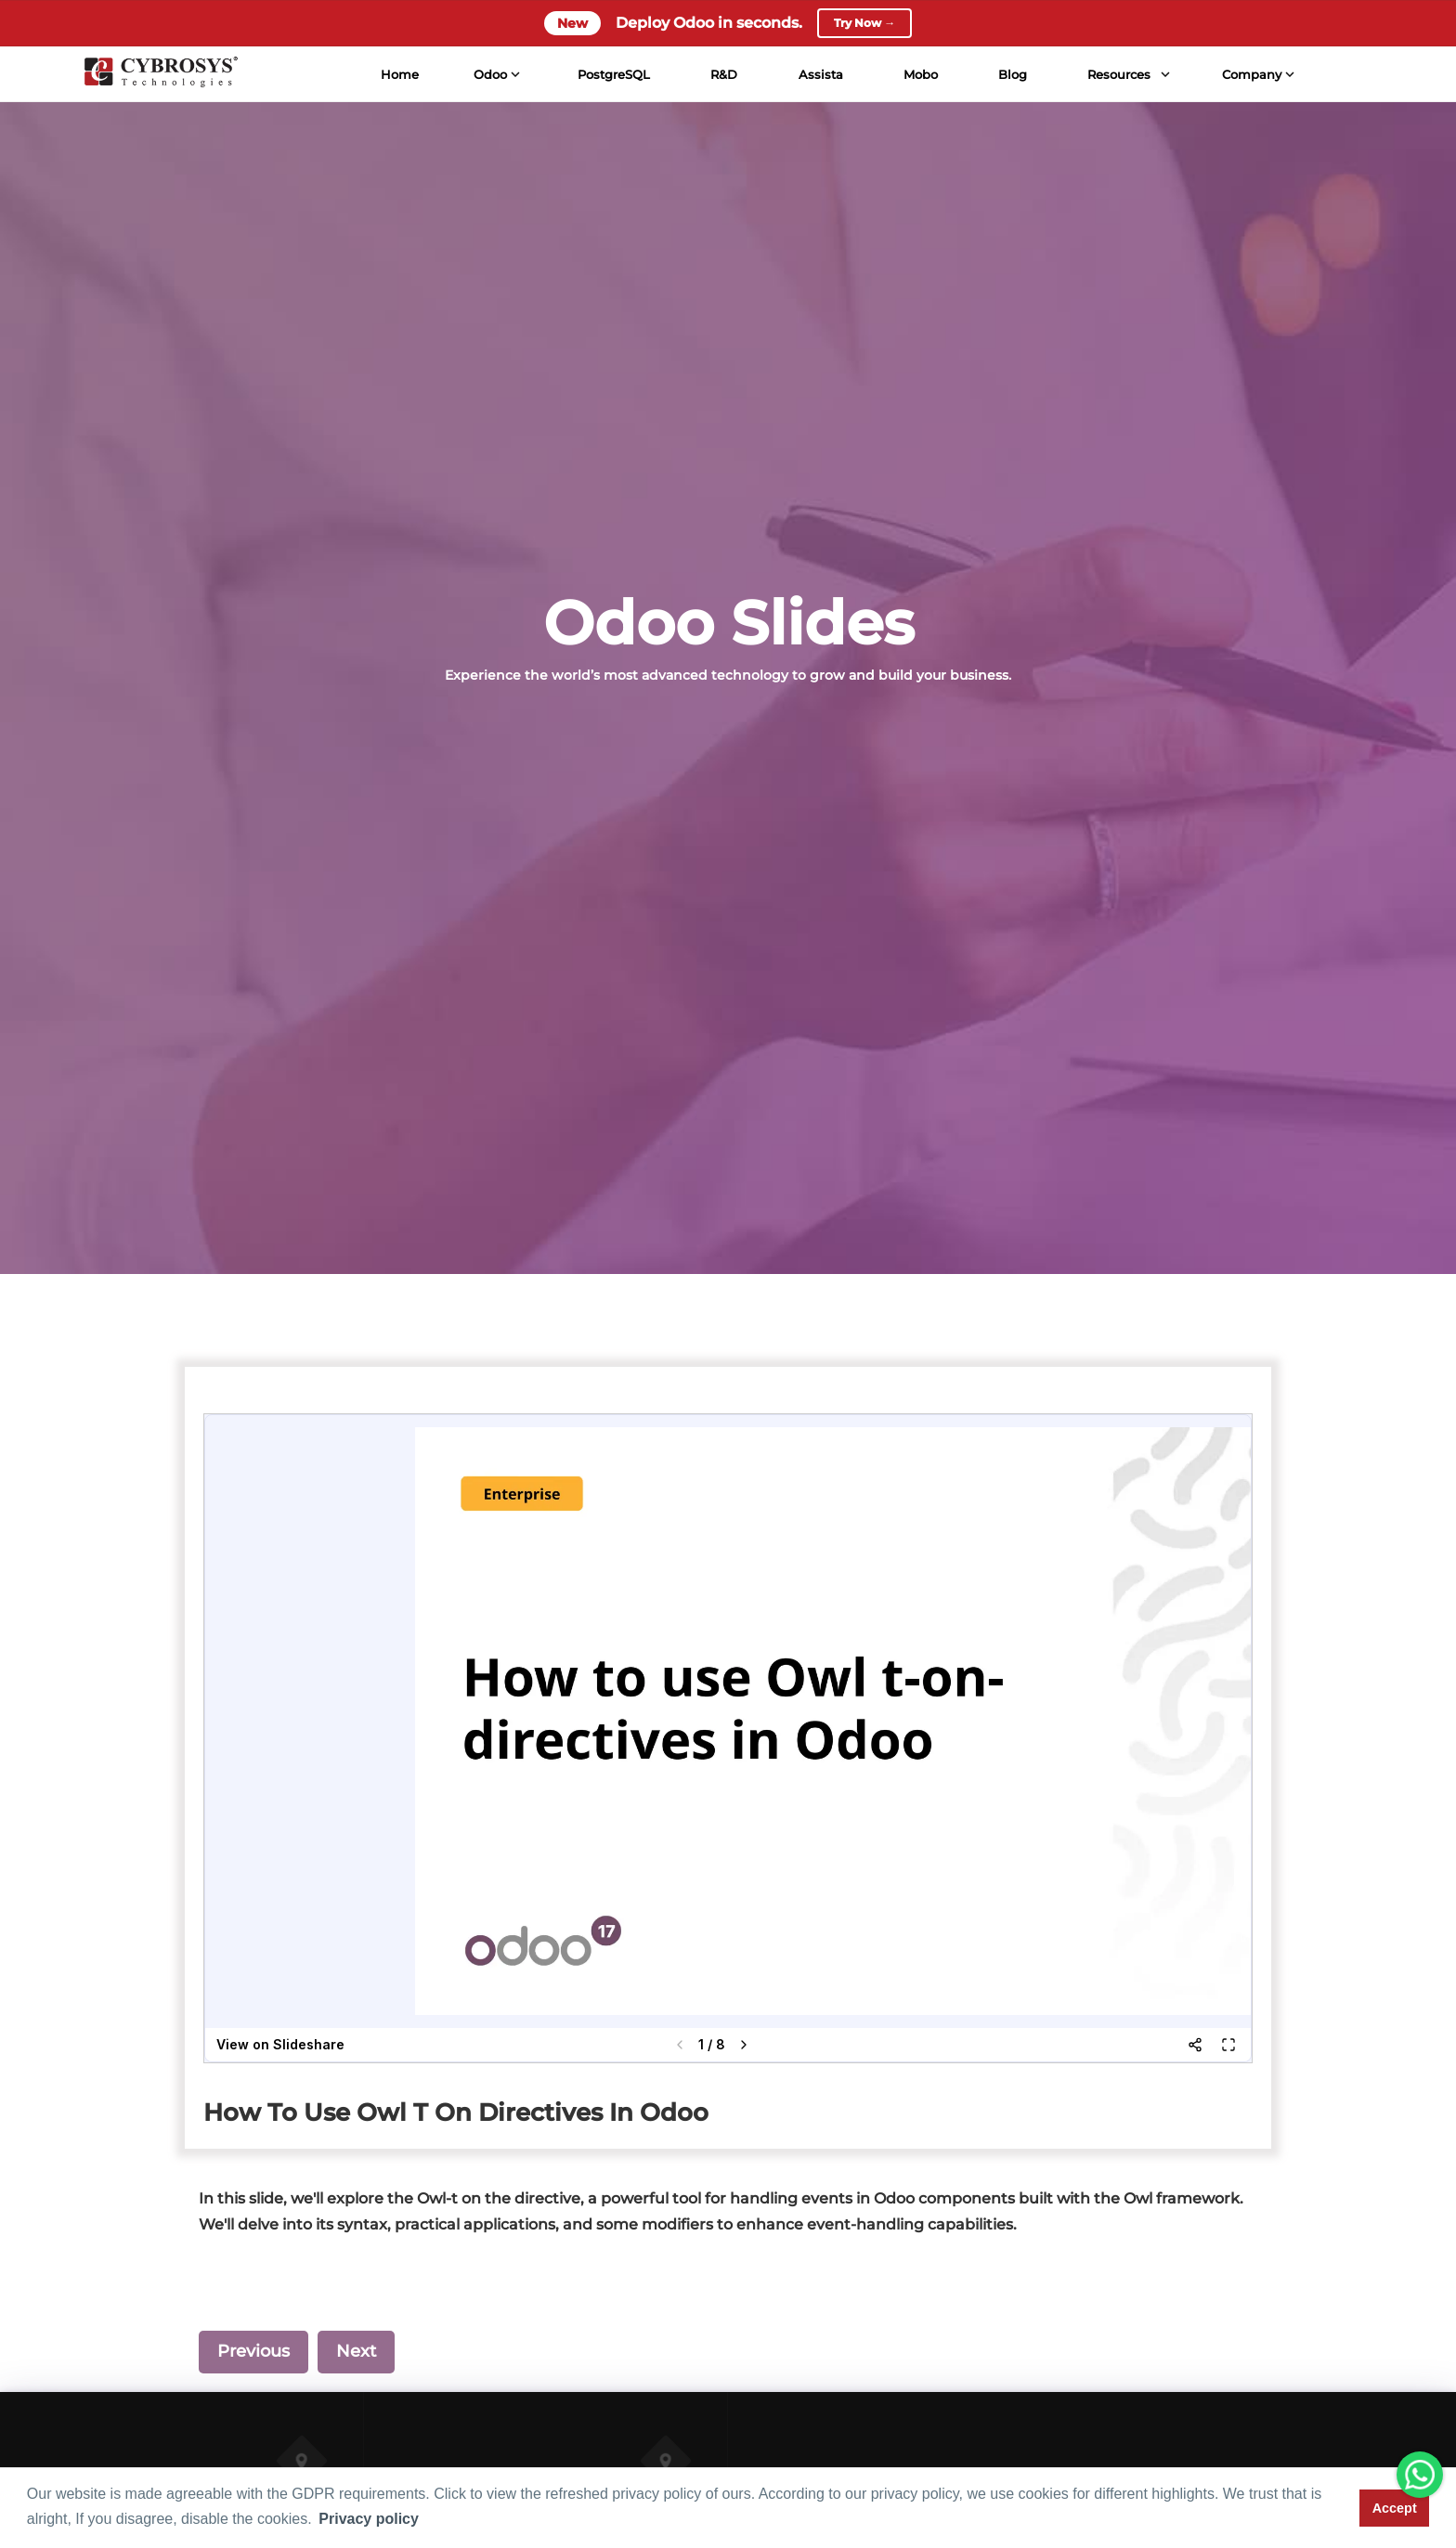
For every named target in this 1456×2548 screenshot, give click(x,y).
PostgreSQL (613, 74)
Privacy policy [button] (368, 2519)
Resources (1118, 74)
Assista (819, 74)
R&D (722, 74)
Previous (253, 2351)
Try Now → (864, 23)
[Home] (159, 74)
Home (398, 74)
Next (356, 2351)
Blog (1011, 74)
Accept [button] (1394, 2508)
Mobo (919, 74)
